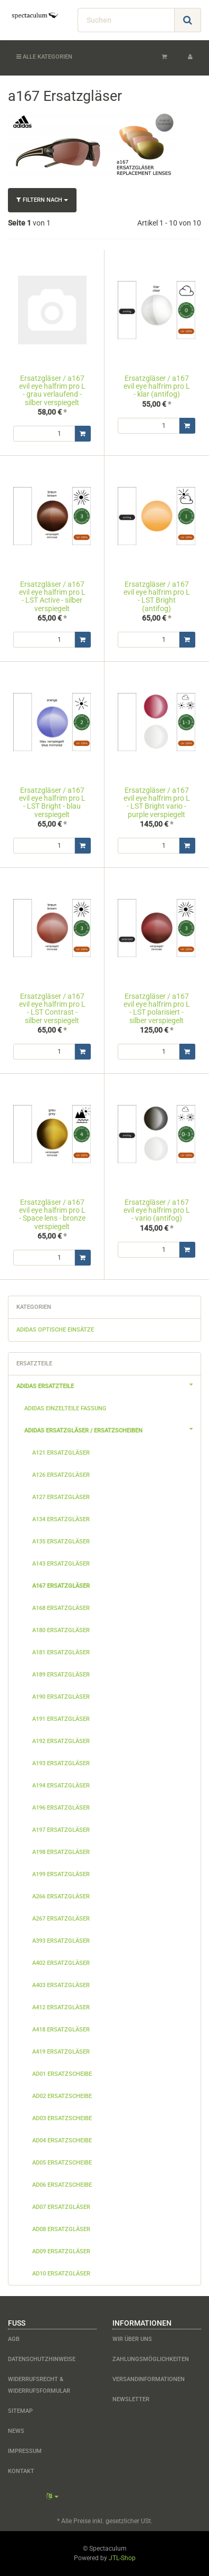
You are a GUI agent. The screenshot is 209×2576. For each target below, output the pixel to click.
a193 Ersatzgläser (61, 1763)
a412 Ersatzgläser (61, 2007)
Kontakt (21, 2471)
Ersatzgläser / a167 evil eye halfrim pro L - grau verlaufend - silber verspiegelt (52, 390)
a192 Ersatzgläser (61, 1741)
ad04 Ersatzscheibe (62, 2140)
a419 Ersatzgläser (61, 2051)
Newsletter (130, 2399)
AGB (14, 2339)
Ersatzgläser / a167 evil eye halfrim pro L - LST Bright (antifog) (157, 596)
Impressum (25, 2451)
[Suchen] (126, 20)
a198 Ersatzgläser (61, 1852)
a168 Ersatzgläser (61, 1608)
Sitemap (20, 2411)
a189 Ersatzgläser (61, 1674)
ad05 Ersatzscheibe (62, 2162)
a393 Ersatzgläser (61, 1940)
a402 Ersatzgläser (61, 1963)
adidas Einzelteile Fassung (65, 1408)
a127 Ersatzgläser (61, 1497)
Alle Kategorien (44, 56)
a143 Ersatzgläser (61, 1563)
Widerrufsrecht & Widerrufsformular (39, 2385)
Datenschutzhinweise (41, 2359)
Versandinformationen (148, 2379)
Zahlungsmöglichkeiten (150, 2359)
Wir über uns (132, 2339)
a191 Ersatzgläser (61, 1719)
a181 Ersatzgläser (61, 1652)
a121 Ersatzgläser (61, 1452)
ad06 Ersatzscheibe (62, 2184)
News (16, 2431)
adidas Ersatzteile (108, 1384)
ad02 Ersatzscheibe (62, 2096)
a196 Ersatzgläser (61, 1807)
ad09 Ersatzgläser (61, 2251)
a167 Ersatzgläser (61, 1585)
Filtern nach (42, 199)
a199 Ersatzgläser (61, 1874)
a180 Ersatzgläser (61, 1630)
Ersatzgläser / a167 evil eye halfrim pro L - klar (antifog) (157, 386)
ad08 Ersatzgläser (61, 2229)
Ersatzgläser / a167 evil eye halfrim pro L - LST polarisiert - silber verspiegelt (157, 1008)
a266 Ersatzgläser (61, 1896)
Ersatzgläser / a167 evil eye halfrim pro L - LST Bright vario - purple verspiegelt (157, 802)
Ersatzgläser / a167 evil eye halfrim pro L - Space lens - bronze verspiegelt (52, 1214)
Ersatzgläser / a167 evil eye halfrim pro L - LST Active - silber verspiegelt (52, 596)
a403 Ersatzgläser (61, 1985)
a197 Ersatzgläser (61, 1829)
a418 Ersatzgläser (61, 2029)
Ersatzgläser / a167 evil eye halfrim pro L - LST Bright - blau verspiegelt (52, 802)
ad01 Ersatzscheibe (62, 2074)
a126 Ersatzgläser (61, 1475)
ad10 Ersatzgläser (61, 2273)
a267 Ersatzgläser (61, 1918)
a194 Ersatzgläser (61, 1785)
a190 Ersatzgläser (61, 1696)
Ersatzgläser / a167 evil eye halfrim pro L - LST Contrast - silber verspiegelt (52, 1008)
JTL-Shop (122, 2558)
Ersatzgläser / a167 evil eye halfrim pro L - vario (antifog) (157, 1210)
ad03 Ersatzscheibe (62, 2118)
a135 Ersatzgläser (61, 1541)
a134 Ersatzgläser (61, 1519)
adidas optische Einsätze (55, 1329)
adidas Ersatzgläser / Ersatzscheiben (112, 1429)
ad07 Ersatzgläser (61, 2207)
